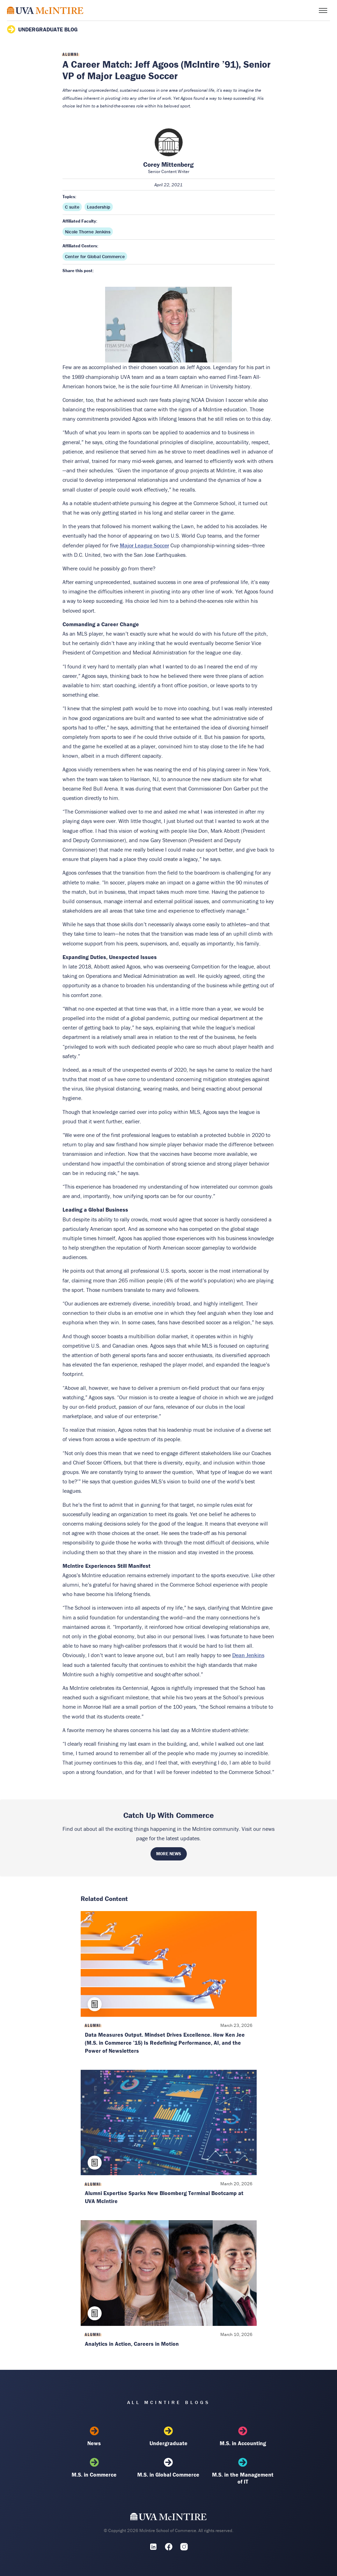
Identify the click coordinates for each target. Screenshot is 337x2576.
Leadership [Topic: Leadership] (98, 207)
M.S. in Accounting (242, 2436)
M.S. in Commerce (94, 2468)
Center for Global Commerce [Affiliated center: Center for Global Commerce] (95, 256)
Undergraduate (168, 2436)
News (94, 2436)
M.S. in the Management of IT (242, 2471)
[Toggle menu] (323, 10)
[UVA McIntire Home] (168, 2518)
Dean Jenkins (248, 1655)
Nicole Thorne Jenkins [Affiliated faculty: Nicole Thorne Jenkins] (87, 232)
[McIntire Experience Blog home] (45, 10)
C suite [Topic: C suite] (72, 207)
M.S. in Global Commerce (168, 2468)
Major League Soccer (144, 545)
